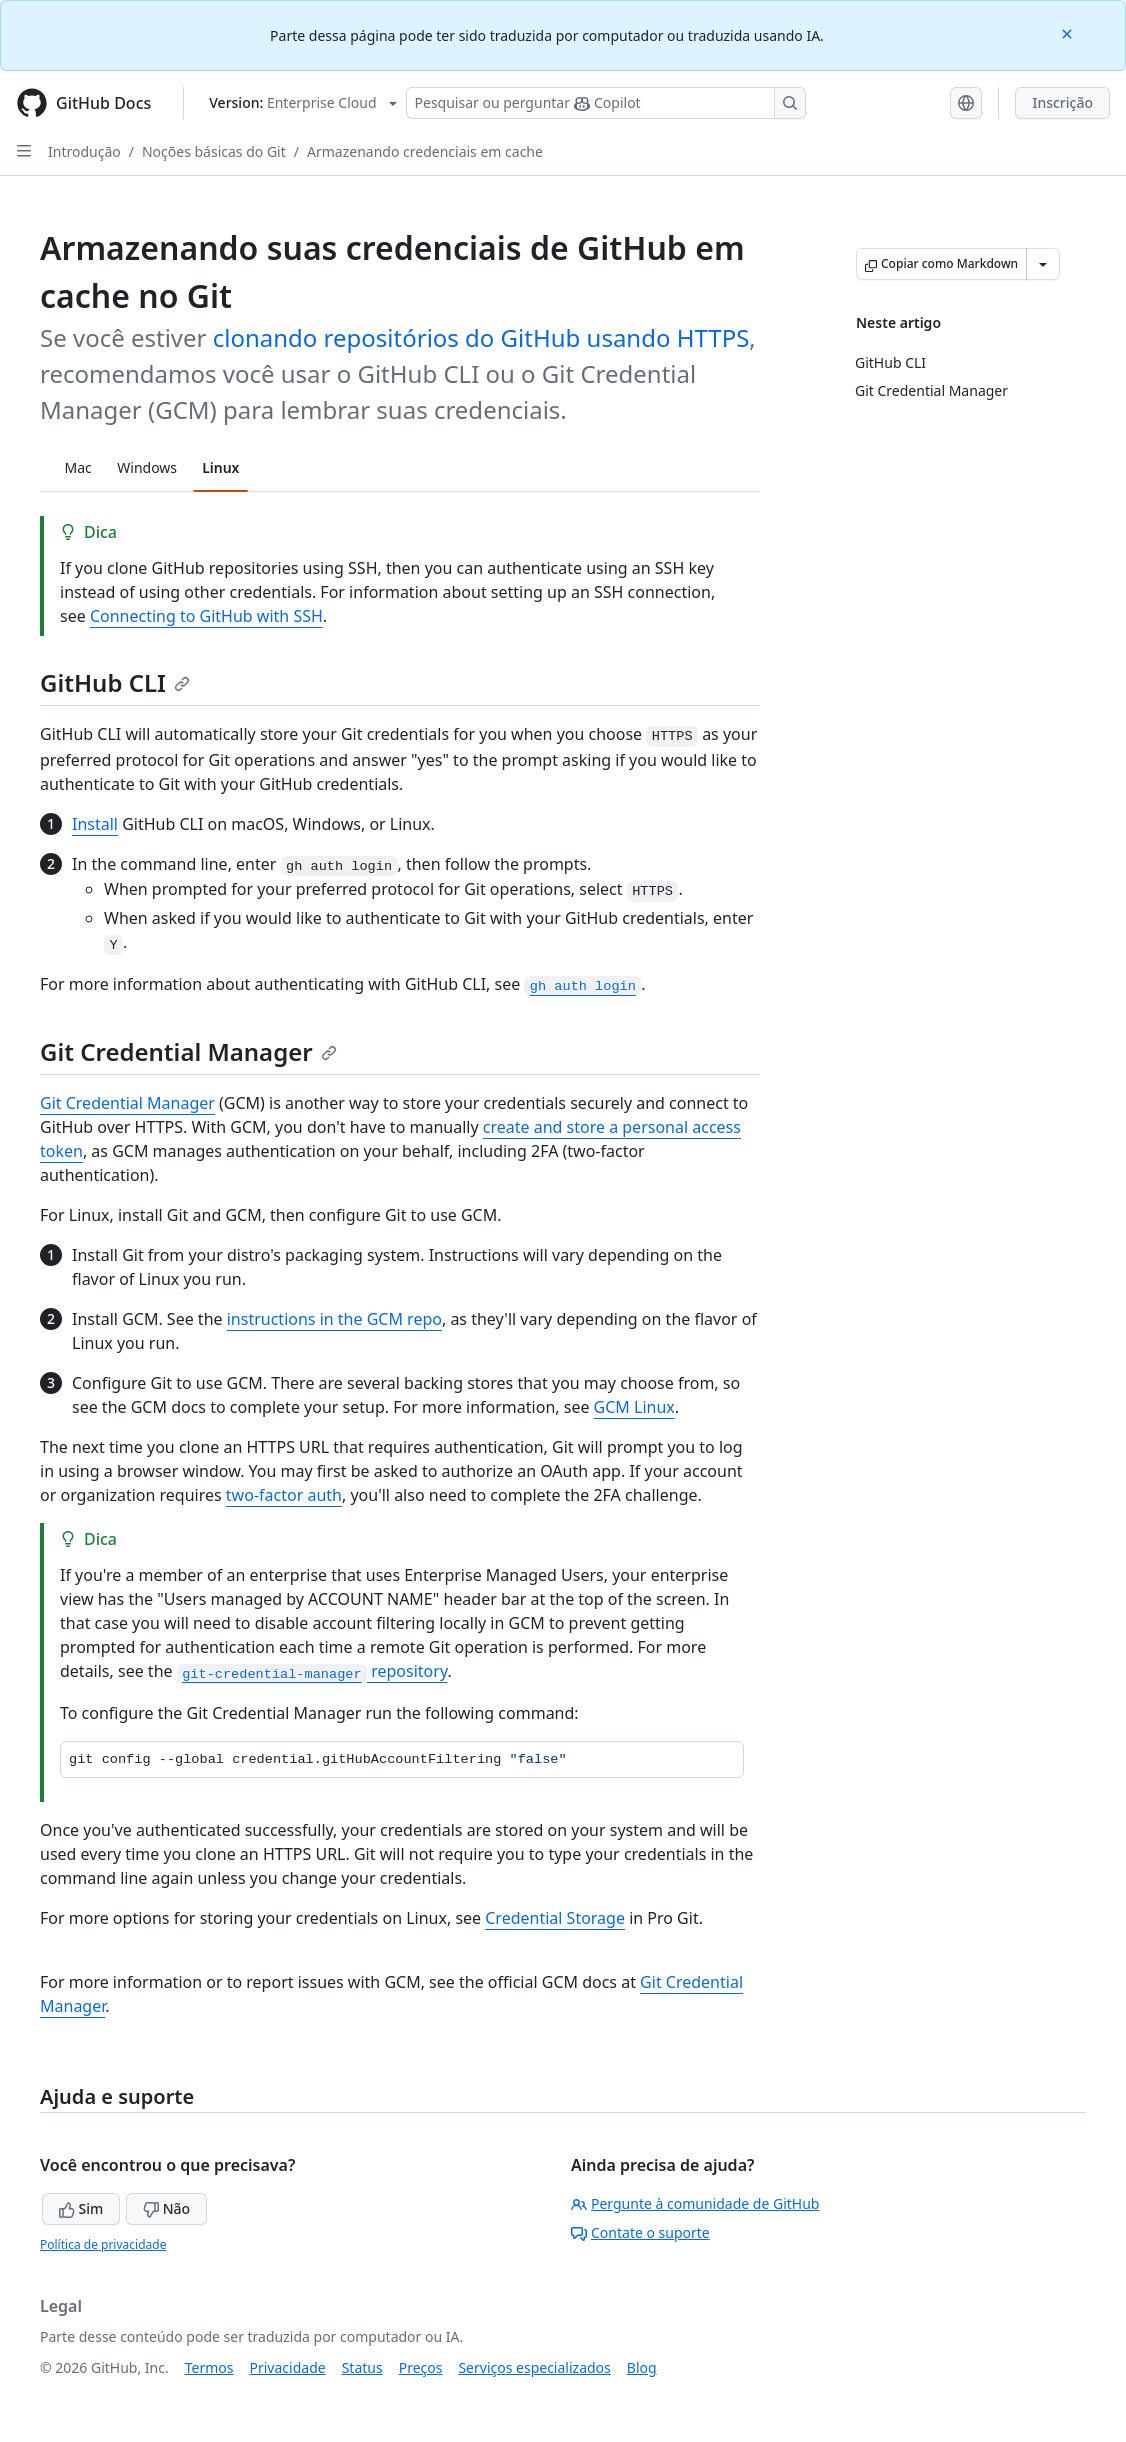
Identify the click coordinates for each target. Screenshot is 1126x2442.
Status (362, 2367)
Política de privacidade (103, 2244)
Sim (81, 2208)
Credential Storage (555, 1918)
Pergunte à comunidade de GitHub (695, 2203)
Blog (642, 2367)
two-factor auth (284, 1495)
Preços (421, 2367)
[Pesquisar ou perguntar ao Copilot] (606, 103)
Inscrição (1062, 102)
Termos (209, 2367)
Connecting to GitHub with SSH (206, 616)
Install (95, 824)
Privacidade (288, 2367)
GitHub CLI (115, 682)
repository (312, 1671)
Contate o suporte (640, 2232)
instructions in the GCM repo (334, 1319)
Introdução (84, 151)
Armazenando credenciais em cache (425, 151)
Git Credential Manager (188, 1051)
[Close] (1069, 32)
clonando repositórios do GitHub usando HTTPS (481, 337)
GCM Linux (634, 1407)
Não (166, 2208)
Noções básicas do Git (214, 151)
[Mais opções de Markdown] (1043, 264)
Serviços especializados (534, 2367)
